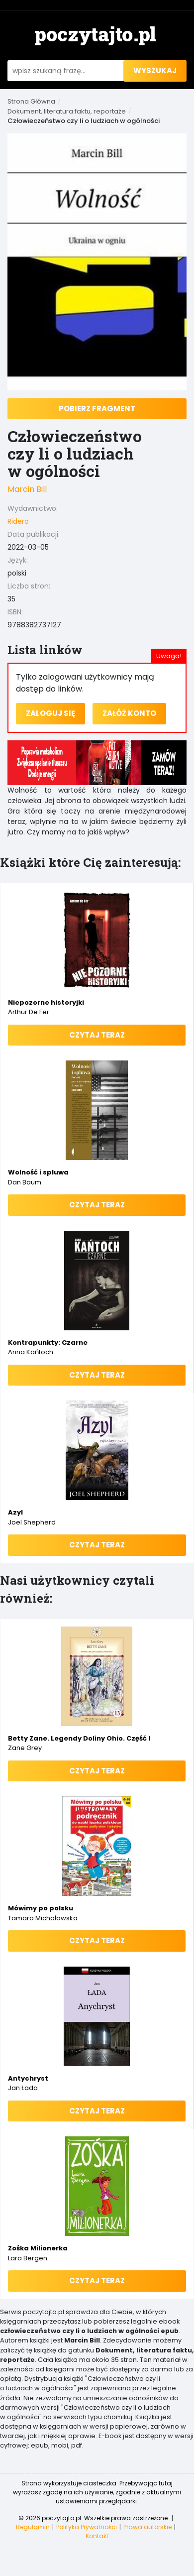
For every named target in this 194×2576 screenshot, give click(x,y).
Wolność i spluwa (38, 1172)
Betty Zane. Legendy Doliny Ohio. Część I (79, 1738)
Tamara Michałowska (43, 1918)
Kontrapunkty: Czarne (48, 1342)
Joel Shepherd (32, 1522)
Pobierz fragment (97, 408)
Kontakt (97, 2536)
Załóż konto (129, 713)
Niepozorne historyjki (46, 1002)
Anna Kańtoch (30, 1352)
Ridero (18, 521)
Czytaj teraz (97, 1035)
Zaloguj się (50, 713)
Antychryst (28, 2078)
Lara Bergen (27, 2258)
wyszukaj (155, 70)
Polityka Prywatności (86, 2527)
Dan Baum (24, 1182)
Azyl (15, 1512)
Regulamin (33, 2527)
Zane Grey (25, 1748)
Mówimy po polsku (40, 1908)
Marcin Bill (27, 489)
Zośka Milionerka (38, 2248)
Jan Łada (23, 2088)
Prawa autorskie (147, 2527)
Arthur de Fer (28, 1012)
